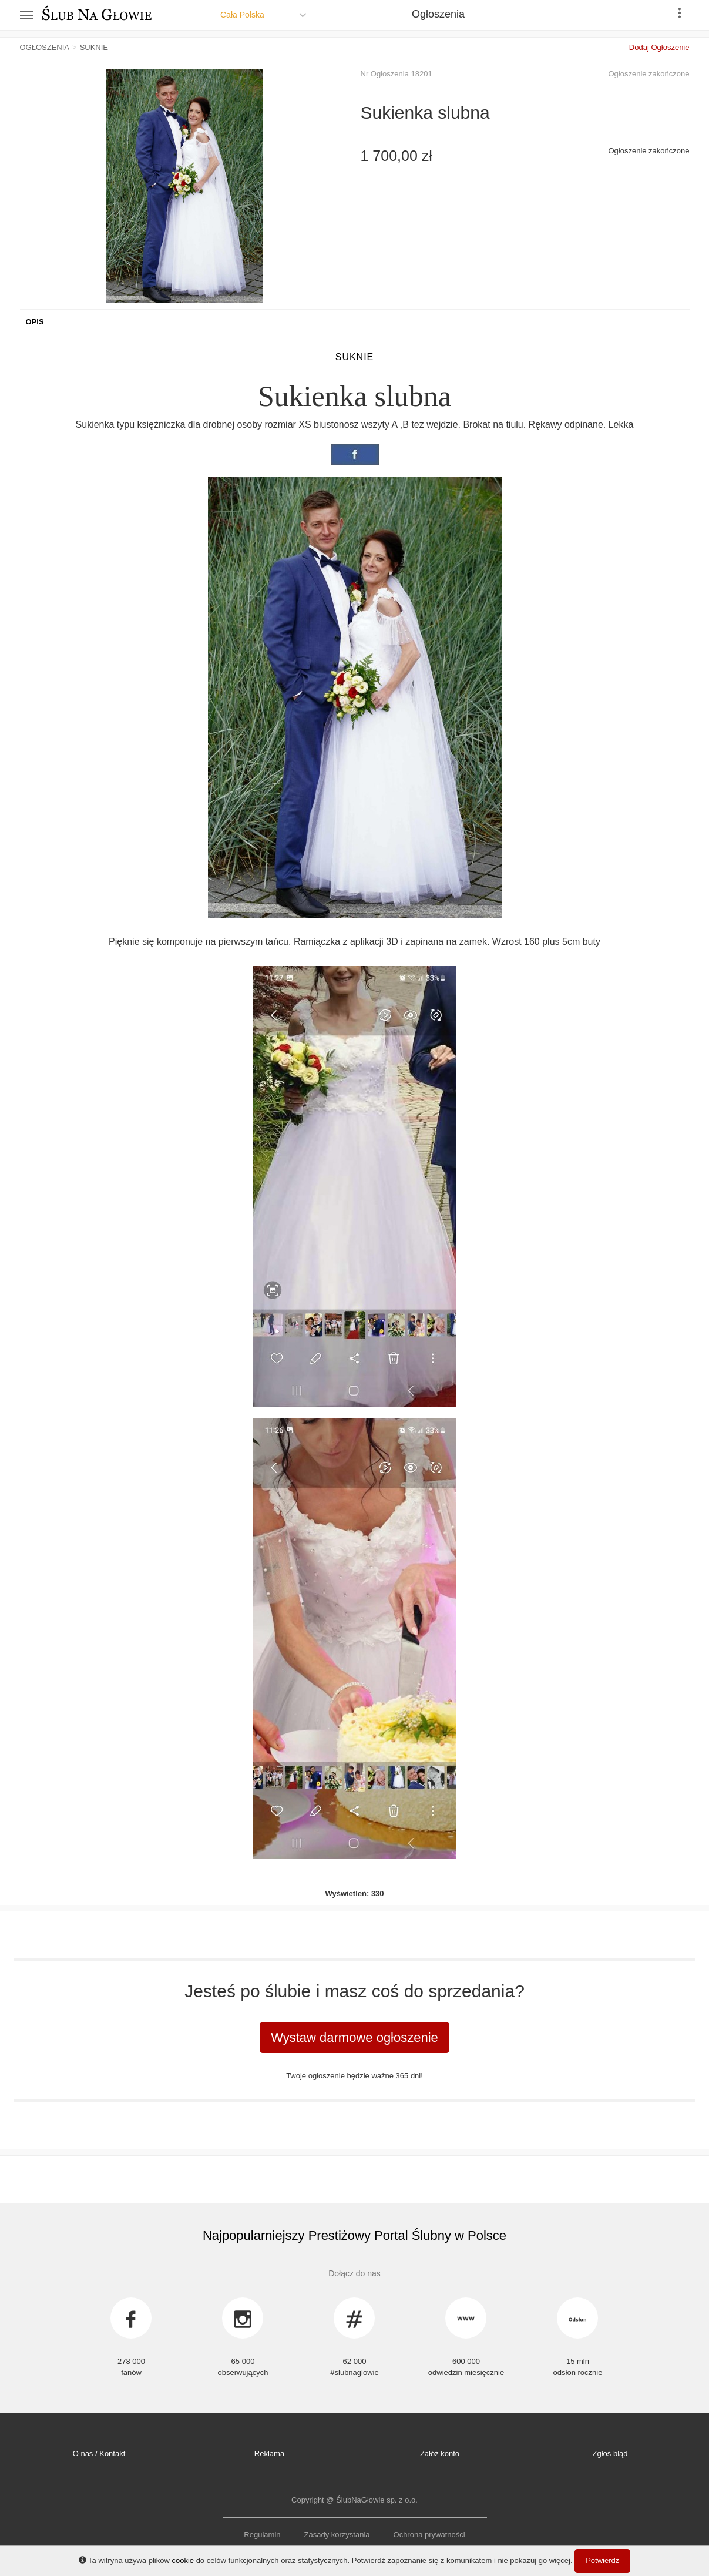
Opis (35, 321)
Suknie (354, 357)
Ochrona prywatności (429, 2534)
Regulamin (262, 2534)
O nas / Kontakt (99, 2453)
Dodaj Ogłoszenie (659, 47)
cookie (183, 2560)
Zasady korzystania (337, 2534)
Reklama (269, 2453)
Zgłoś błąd (610, 2453)
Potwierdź (602, 2560)
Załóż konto (439, 2453)
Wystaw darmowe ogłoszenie (354, 2037)
